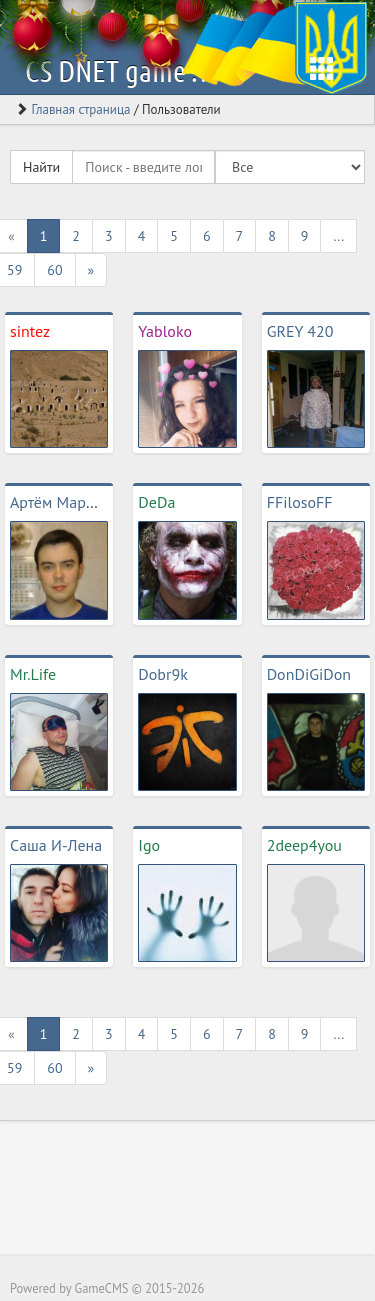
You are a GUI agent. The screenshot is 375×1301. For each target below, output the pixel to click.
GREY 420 (300, 331)
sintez (30, 331)
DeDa (156, 502)
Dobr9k (163, 674)
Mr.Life (33, 674)
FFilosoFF (300, 502)
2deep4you (304, 845)
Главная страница (80, 109)
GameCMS (101, 1288)
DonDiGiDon (309, 674)
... (338, 236)
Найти (41, 167)
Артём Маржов (61, 502)
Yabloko (165, 331)
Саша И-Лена (56, 845)
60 (54, 270)
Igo (149, 845)
